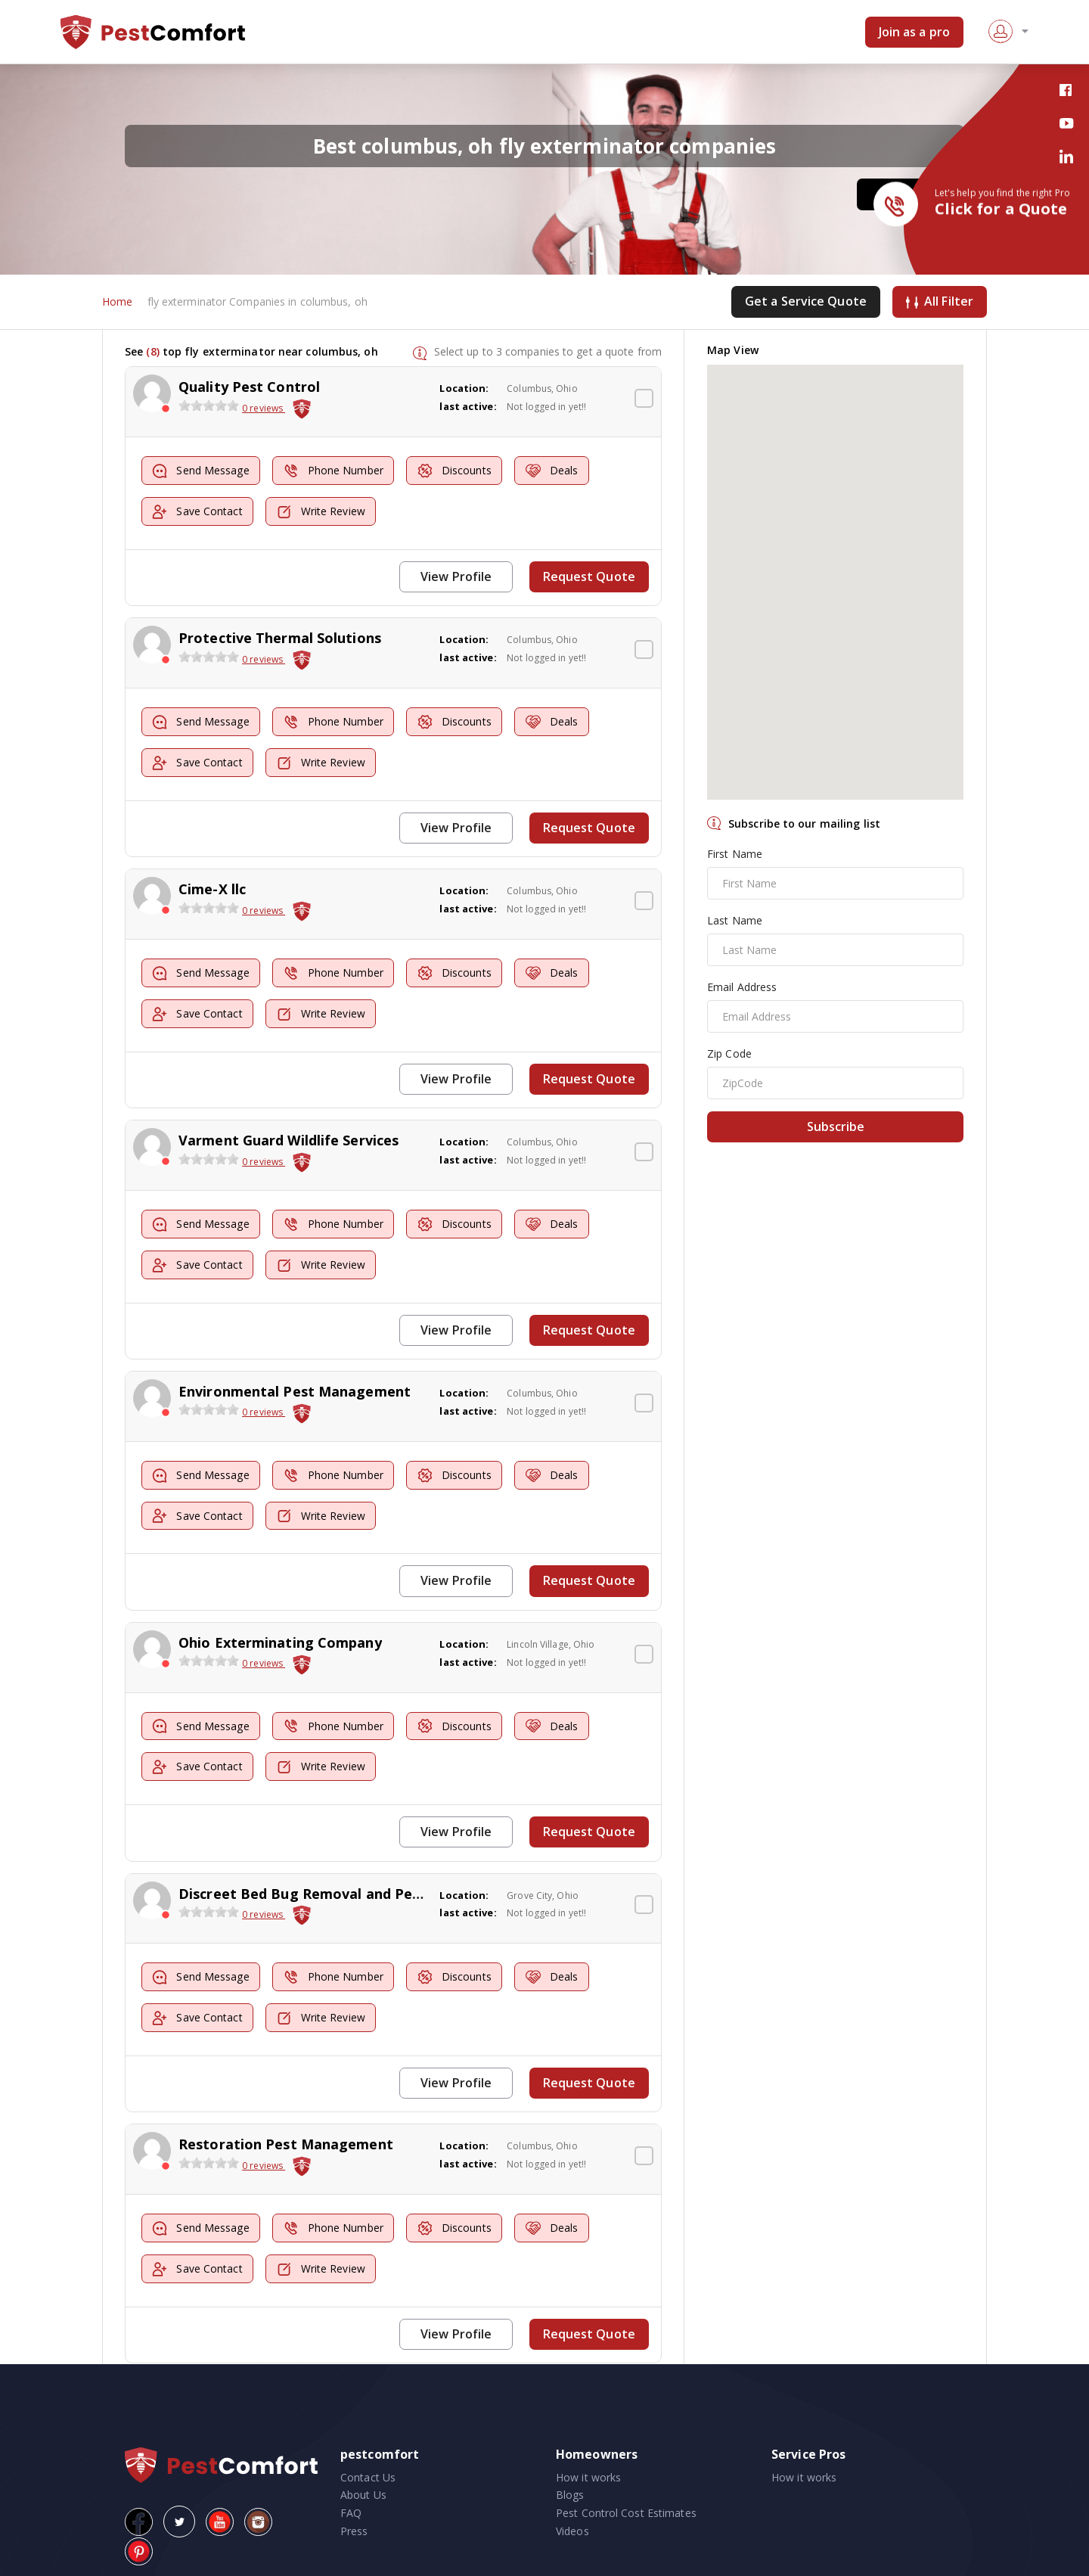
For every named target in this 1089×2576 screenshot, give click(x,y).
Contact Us (368, 2463)
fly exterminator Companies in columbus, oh (257, 302)
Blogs (570, 2482)
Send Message (202, 472)
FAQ (350, 2500)
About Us (363, 2482)
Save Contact (199, 512)
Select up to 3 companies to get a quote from (548, 351)
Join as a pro (914, 31)
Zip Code (729, 1054)
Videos (572, 2518)
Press (354, 2518)
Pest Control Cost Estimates (626, 2500)
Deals (560, 472)
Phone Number (336, 472)
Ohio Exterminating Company (280, 1634)
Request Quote (590, 576)
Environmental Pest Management (294, 1384)
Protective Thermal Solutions (279, 637)
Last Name (734, 921)
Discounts (461, 472)
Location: (464, 389)
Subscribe (835, 1127)
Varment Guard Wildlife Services (288, 1135)
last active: (467, 407)
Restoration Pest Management (285, 2133)
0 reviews (263, 408)
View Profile (457, 576)
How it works (588, 2463)
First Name (734, 854)
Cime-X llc (212, 886)
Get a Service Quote (806, 302)
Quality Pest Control (249, 387)
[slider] (208, 406)
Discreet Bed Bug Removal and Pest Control (330, 1884)
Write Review (324, 512)
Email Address (742, 987)
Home (117, 302)
